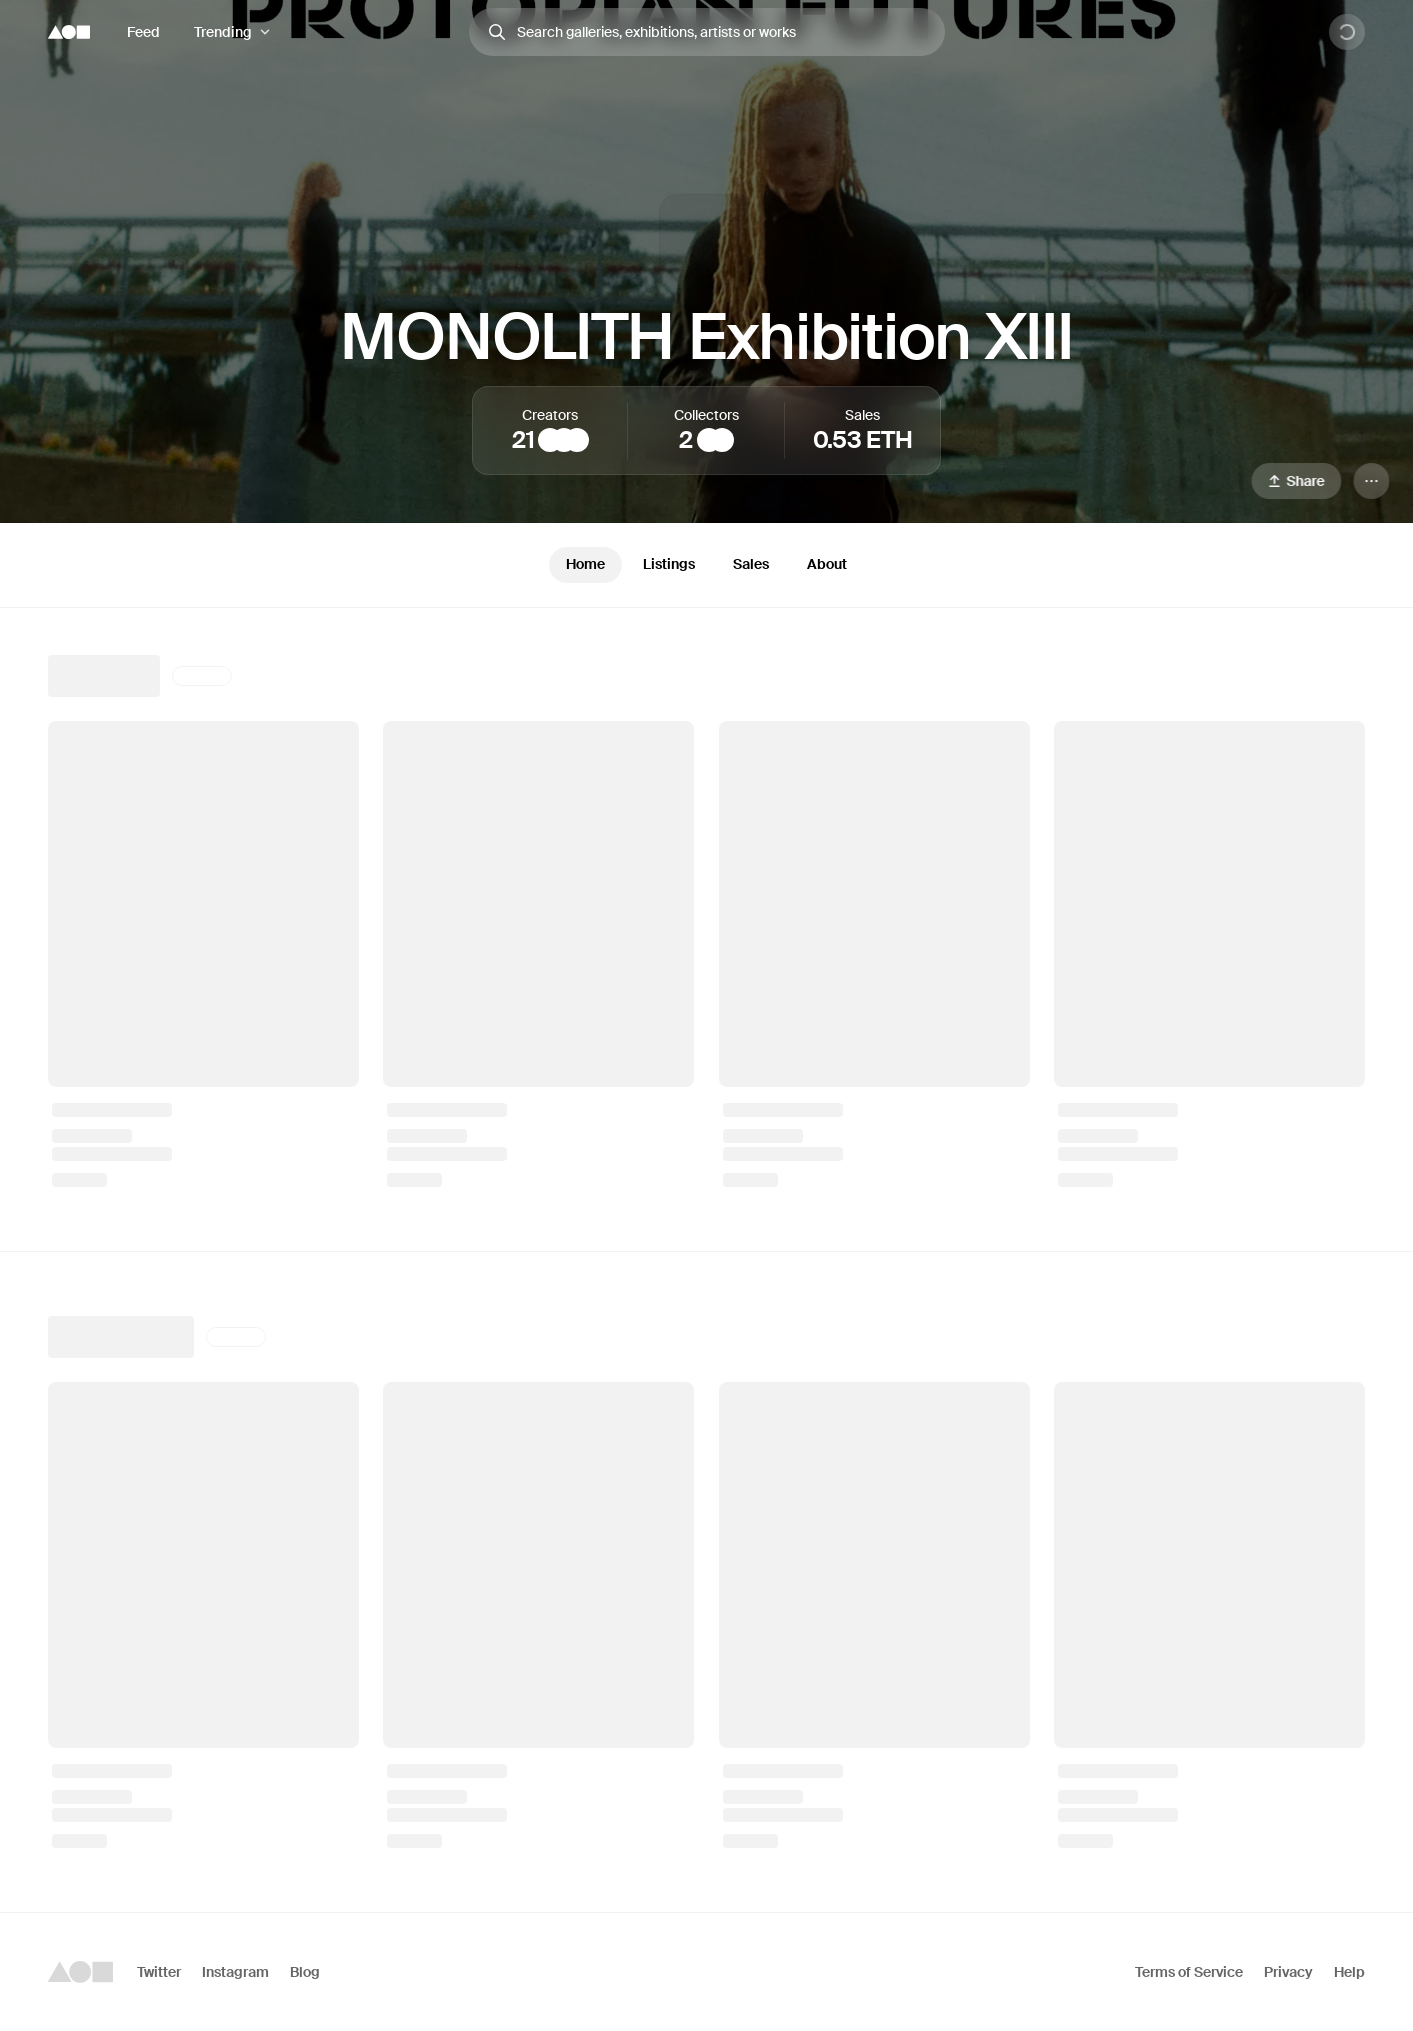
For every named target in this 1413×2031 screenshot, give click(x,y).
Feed (143, 32)
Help (1349, 1972)
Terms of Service (1189, 1972)
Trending (223, 32)
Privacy (1288, 1972)
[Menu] (1371, 481)
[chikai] (722, 440)
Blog (305, 1972)
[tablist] (706, 565)
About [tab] (827, 564)
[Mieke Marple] (550, 440)
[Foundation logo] (69, 32)
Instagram (235, 1972)
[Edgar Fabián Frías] (564, 440)
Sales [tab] (751, 564)
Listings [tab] (669, 564)
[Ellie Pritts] (577, 440)
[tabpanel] (706, 1260)
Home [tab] (585, 564)
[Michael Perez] (709, 440)
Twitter (159, 1972)
